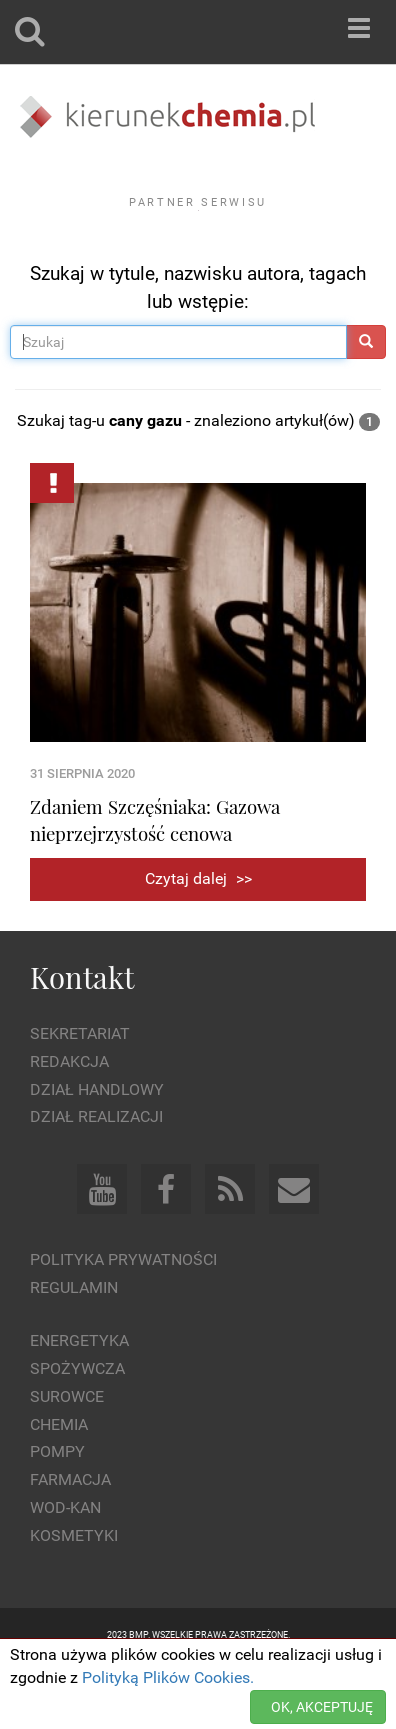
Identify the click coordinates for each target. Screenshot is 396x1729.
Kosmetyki (74, 1590)
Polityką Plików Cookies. (168, 1677)
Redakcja (69, 1116)
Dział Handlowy (97, 1143)
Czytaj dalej (198, 933)
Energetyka (79, 1395)
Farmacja (70, 1534)
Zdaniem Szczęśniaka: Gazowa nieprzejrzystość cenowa (155, 875)
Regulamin (74, 1342)
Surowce (67, 1450)
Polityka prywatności (123, 1314)
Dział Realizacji (96, 1171)
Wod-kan (65, 1562)
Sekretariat (80, 1088)
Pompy (57, 1506)
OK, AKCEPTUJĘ (322, 1707)
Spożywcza (77, 1423)
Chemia (59, 1478)
